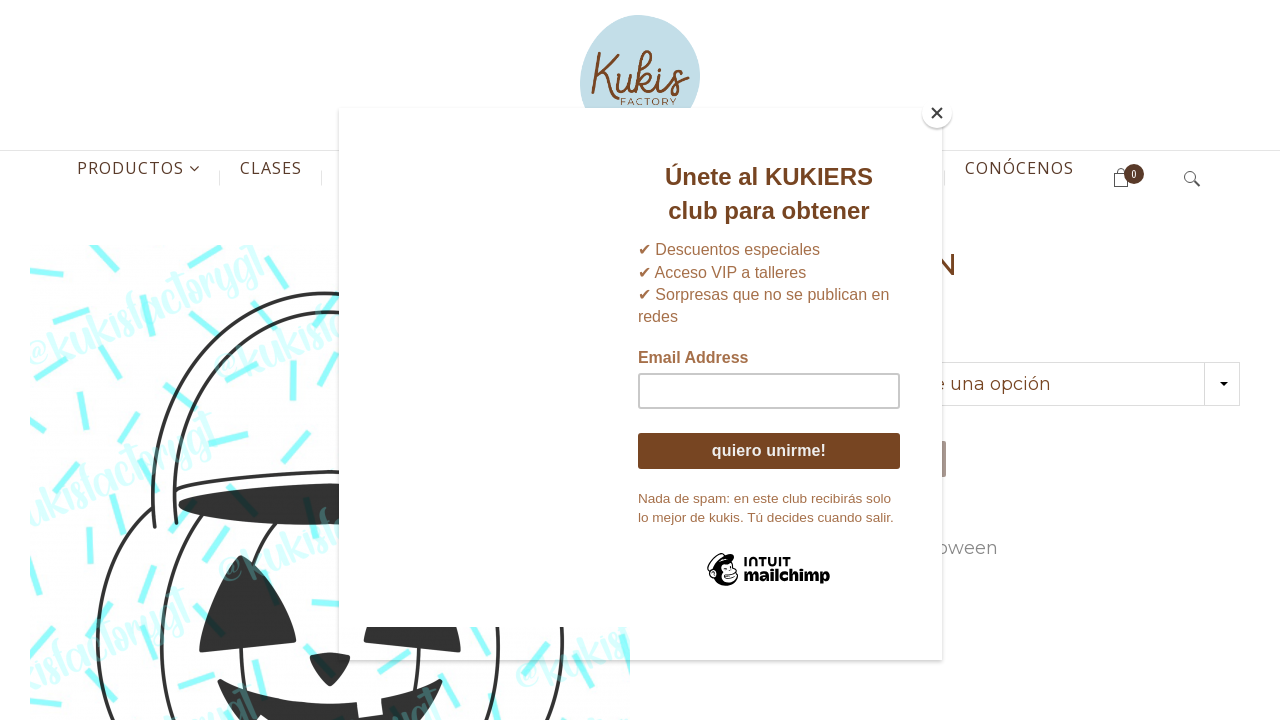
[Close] (937, 113)
